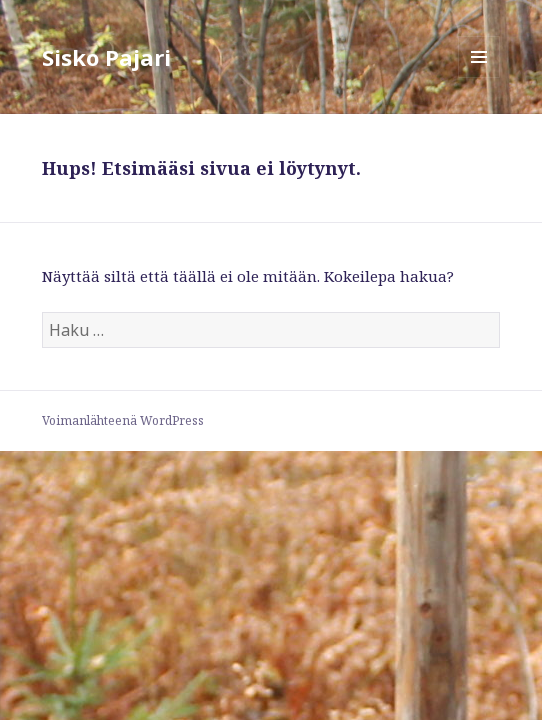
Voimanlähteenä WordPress (123, 420)
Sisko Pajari (106, 57)
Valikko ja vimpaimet (479, 77)
